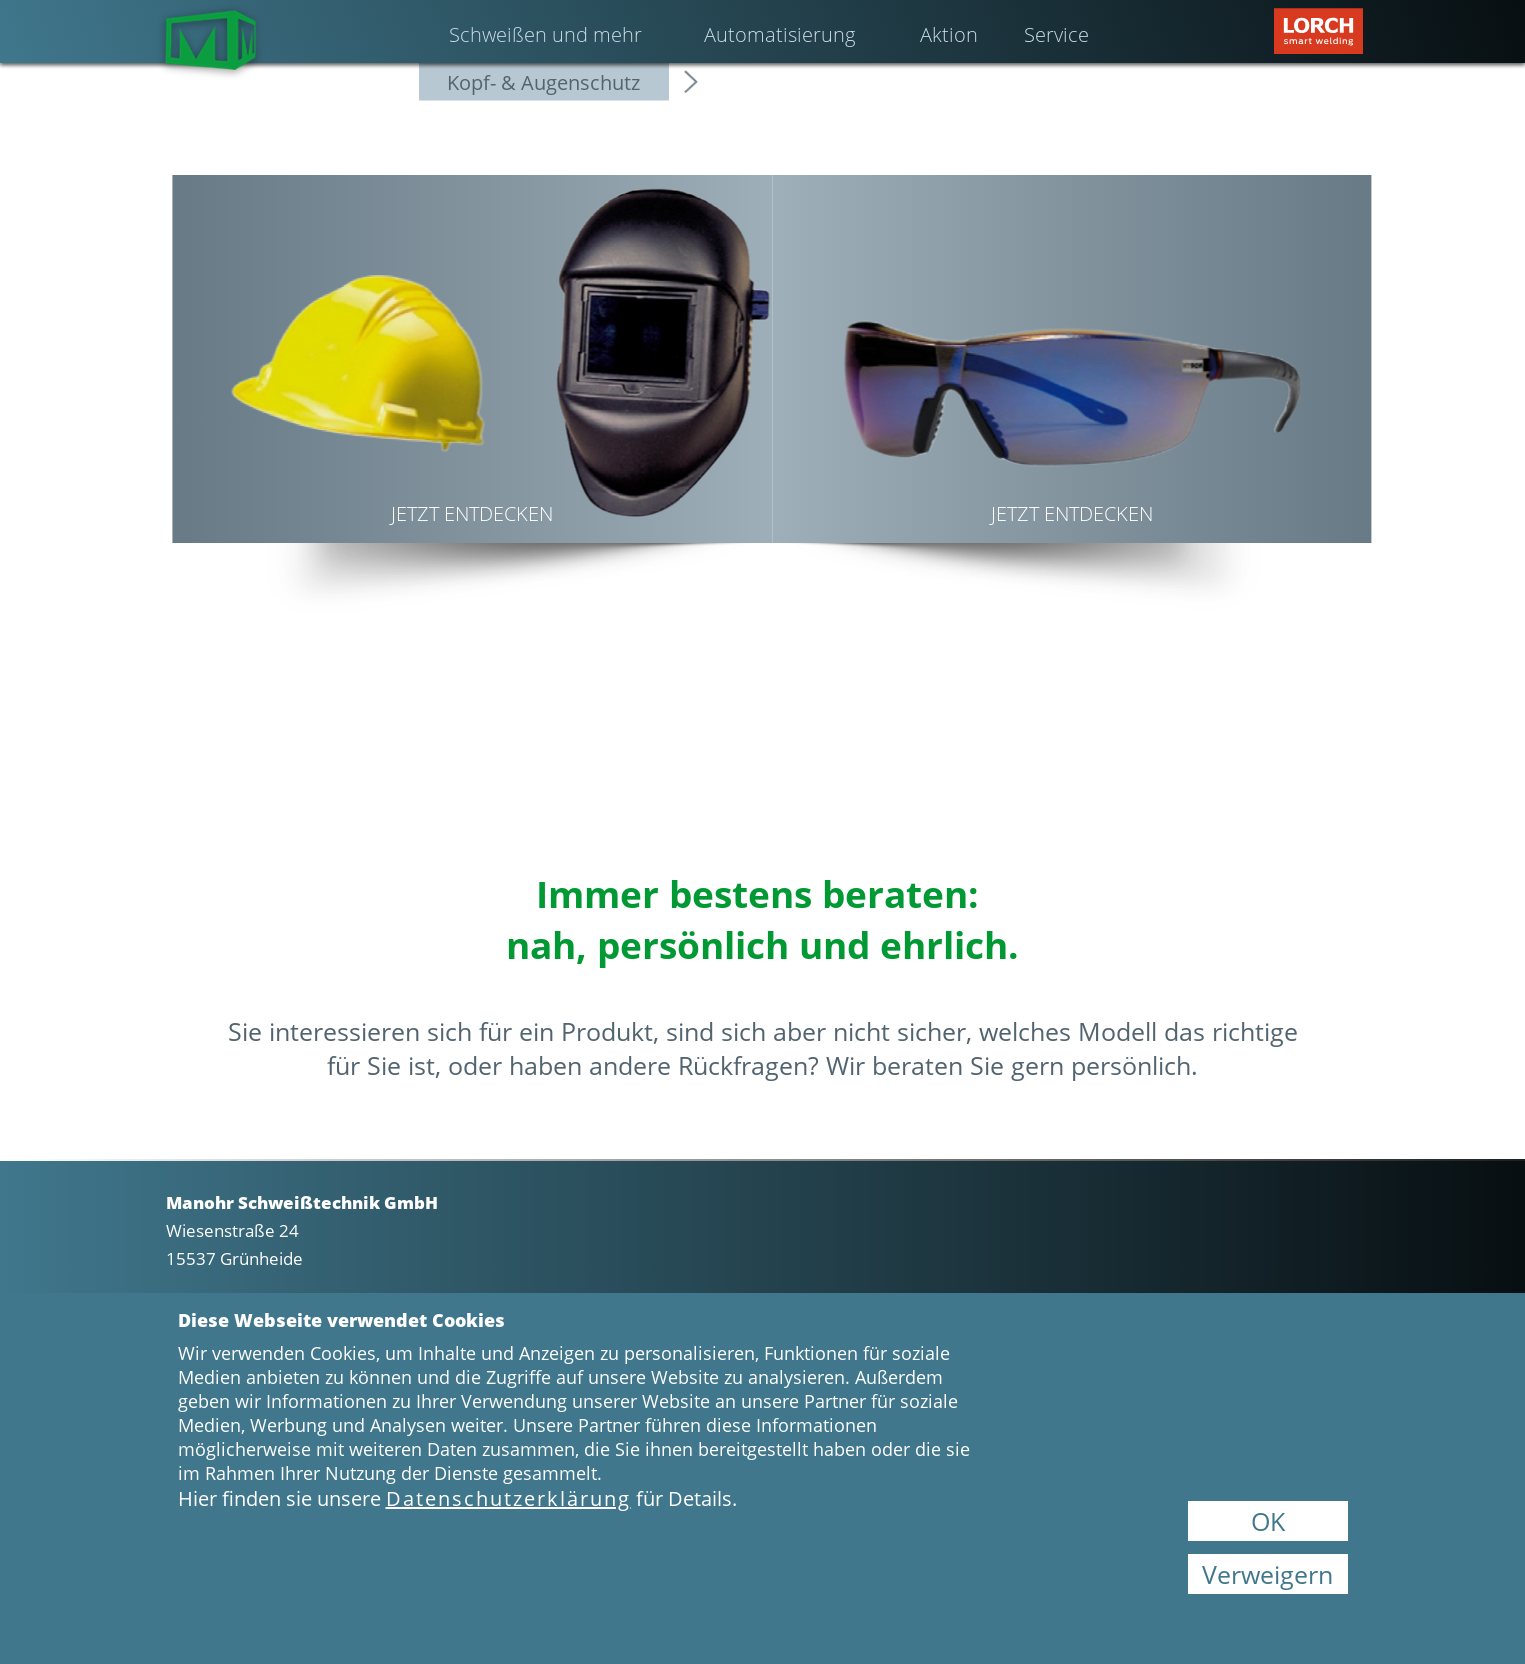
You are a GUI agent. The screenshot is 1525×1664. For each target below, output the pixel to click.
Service (1056, 34)
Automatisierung (779, 34)
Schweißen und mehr (545, 34)
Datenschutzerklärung (508, 1498)
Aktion (949, 34)
